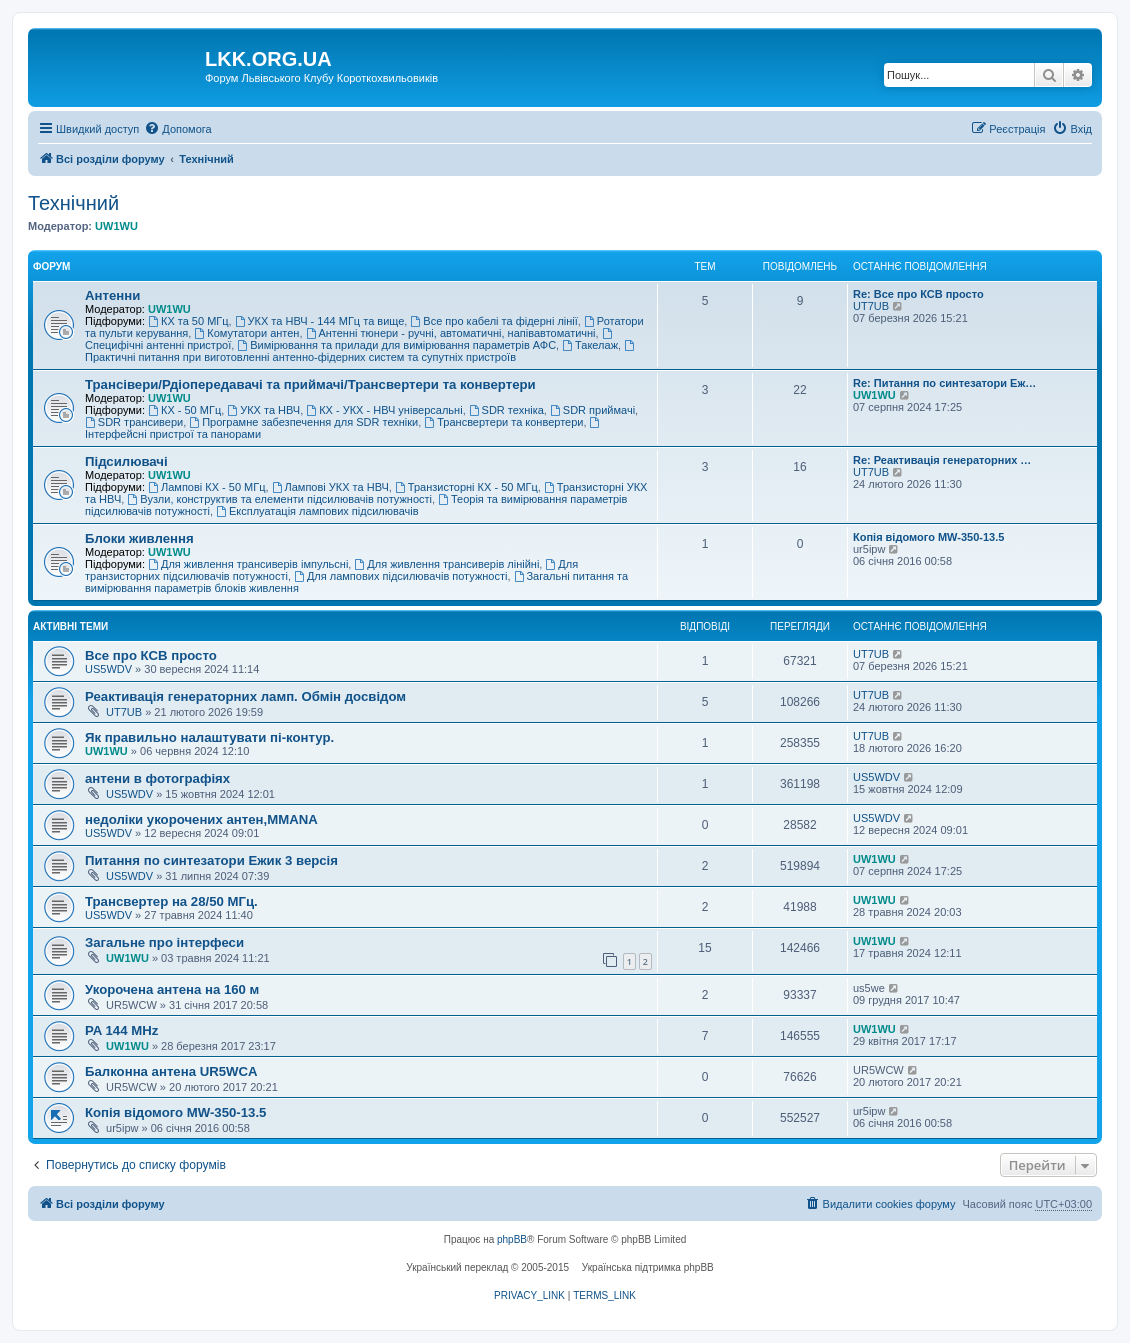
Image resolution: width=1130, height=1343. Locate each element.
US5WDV (108, 669)
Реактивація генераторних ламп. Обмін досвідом (245, 696)
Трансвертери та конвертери (503, 422)
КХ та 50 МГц (188, 321)
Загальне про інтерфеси (164, 942)
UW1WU (116, 226)
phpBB (512, 1239)
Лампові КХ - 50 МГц (206, 487)
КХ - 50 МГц (184, 410)
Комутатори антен (246, 333)
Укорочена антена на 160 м (172, 989)
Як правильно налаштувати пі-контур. (209, 737)
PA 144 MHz (121, 1030)
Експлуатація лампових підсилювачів (317, 511)
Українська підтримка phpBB (648, 1267)
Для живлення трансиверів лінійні (446, 564)
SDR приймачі (592, 410)
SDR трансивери (134, 422)
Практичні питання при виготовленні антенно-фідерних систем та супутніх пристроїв (361, 351)
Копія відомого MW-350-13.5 (928, 537)
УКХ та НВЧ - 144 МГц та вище (320, 321)
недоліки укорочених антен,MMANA (201, 819)
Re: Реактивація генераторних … (942, 460)
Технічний (73, 203)
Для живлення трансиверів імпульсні (248, 564)
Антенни (112, 295)
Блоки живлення (139, 538)
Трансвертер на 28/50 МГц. (171, 901)
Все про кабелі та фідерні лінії (493, 321)
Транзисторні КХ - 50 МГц (466, 487)
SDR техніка (506, 410)
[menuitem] (177, 129)
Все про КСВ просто (151, 655)
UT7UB (871, 306)
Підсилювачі (126, 461)
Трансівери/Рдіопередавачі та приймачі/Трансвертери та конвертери (310, 384)
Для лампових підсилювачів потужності (400, 576)
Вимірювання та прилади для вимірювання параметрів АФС (396, 345)
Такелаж (590, 345)
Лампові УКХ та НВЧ (330, 487)
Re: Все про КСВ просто (918, 294)
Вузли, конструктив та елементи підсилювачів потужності (279, 499)
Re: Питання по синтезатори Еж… (944, 383)
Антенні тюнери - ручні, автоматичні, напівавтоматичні (451, 333)
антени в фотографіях (157, 778)
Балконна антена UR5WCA (171, 1071)
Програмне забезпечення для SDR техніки (303, 422)
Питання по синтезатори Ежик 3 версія (211, 860)
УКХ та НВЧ (263, 410)
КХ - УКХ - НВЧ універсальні (384, 410)
